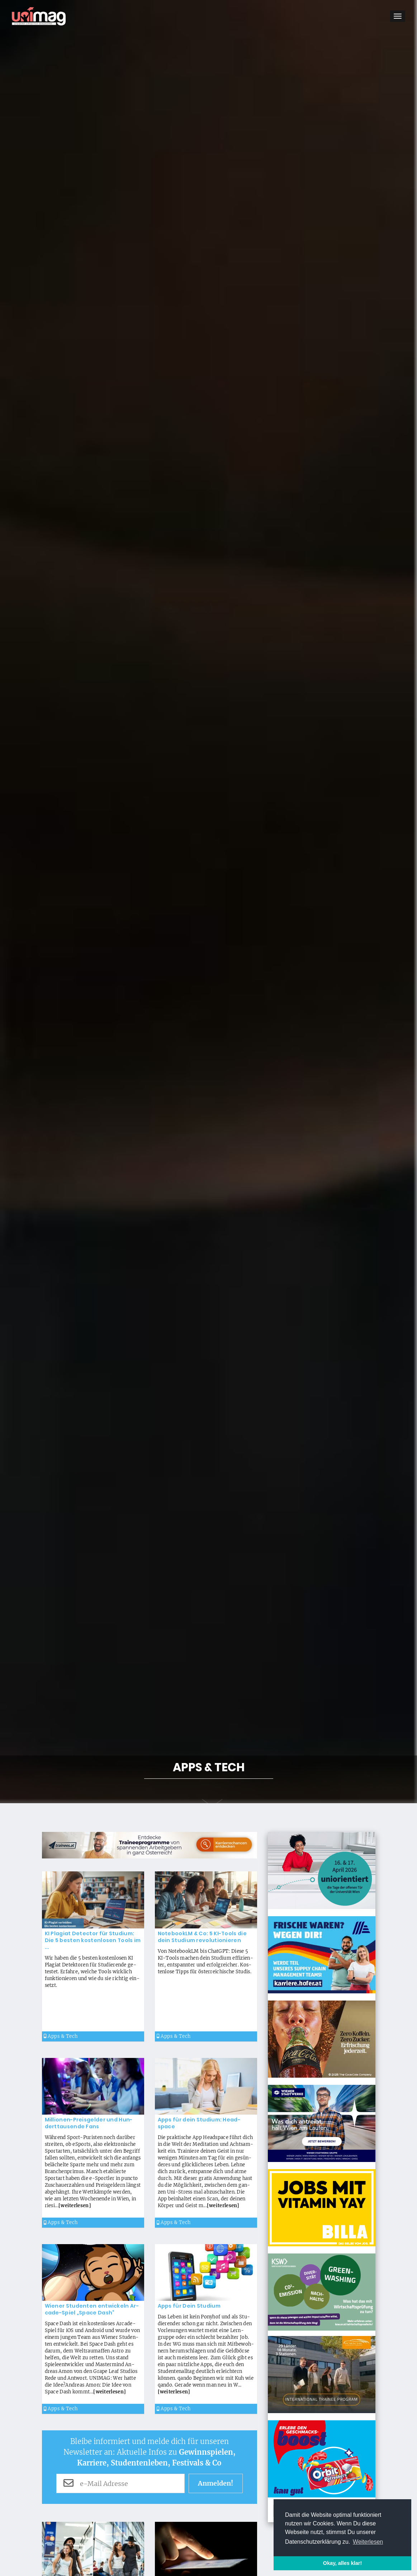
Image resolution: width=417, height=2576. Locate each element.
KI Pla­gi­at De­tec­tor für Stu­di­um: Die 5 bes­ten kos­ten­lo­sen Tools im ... (93, 1940)
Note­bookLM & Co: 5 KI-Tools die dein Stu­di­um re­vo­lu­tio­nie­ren (202, 1937)
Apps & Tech (61, 2036)
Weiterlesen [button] (368, 2542)
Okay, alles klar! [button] (342, 2563)
